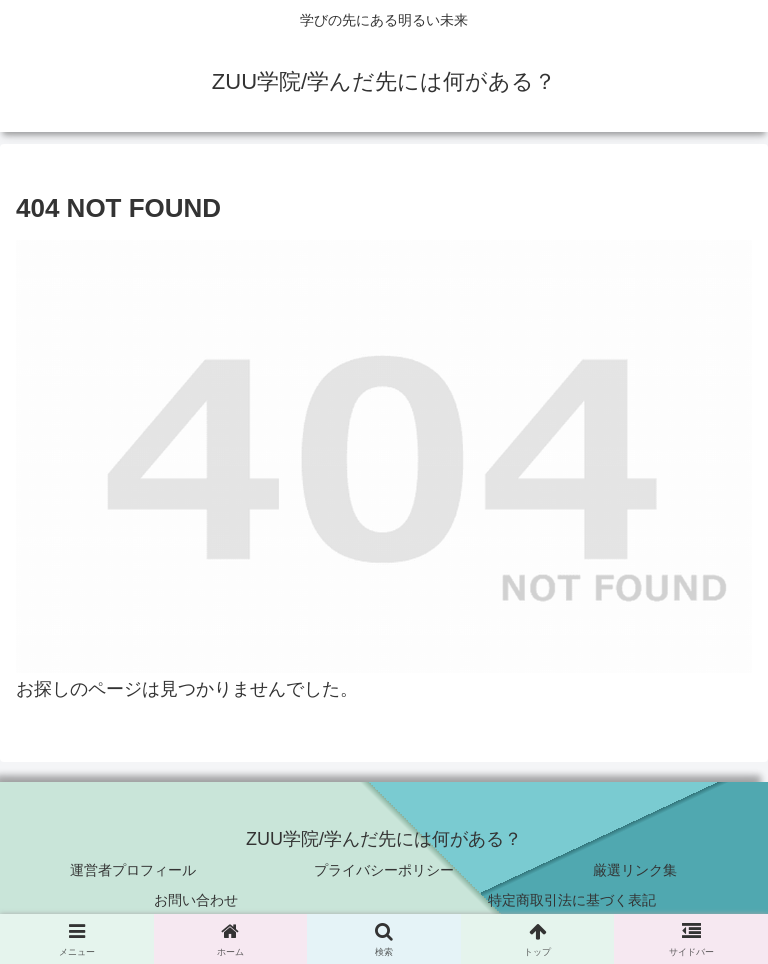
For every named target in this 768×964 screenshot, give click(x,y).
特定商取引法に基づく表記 (572, 900)
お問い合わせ (196, 900)
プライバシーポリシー (384, 870)
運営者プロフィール (133, 870)
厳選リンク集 (635, 870)
